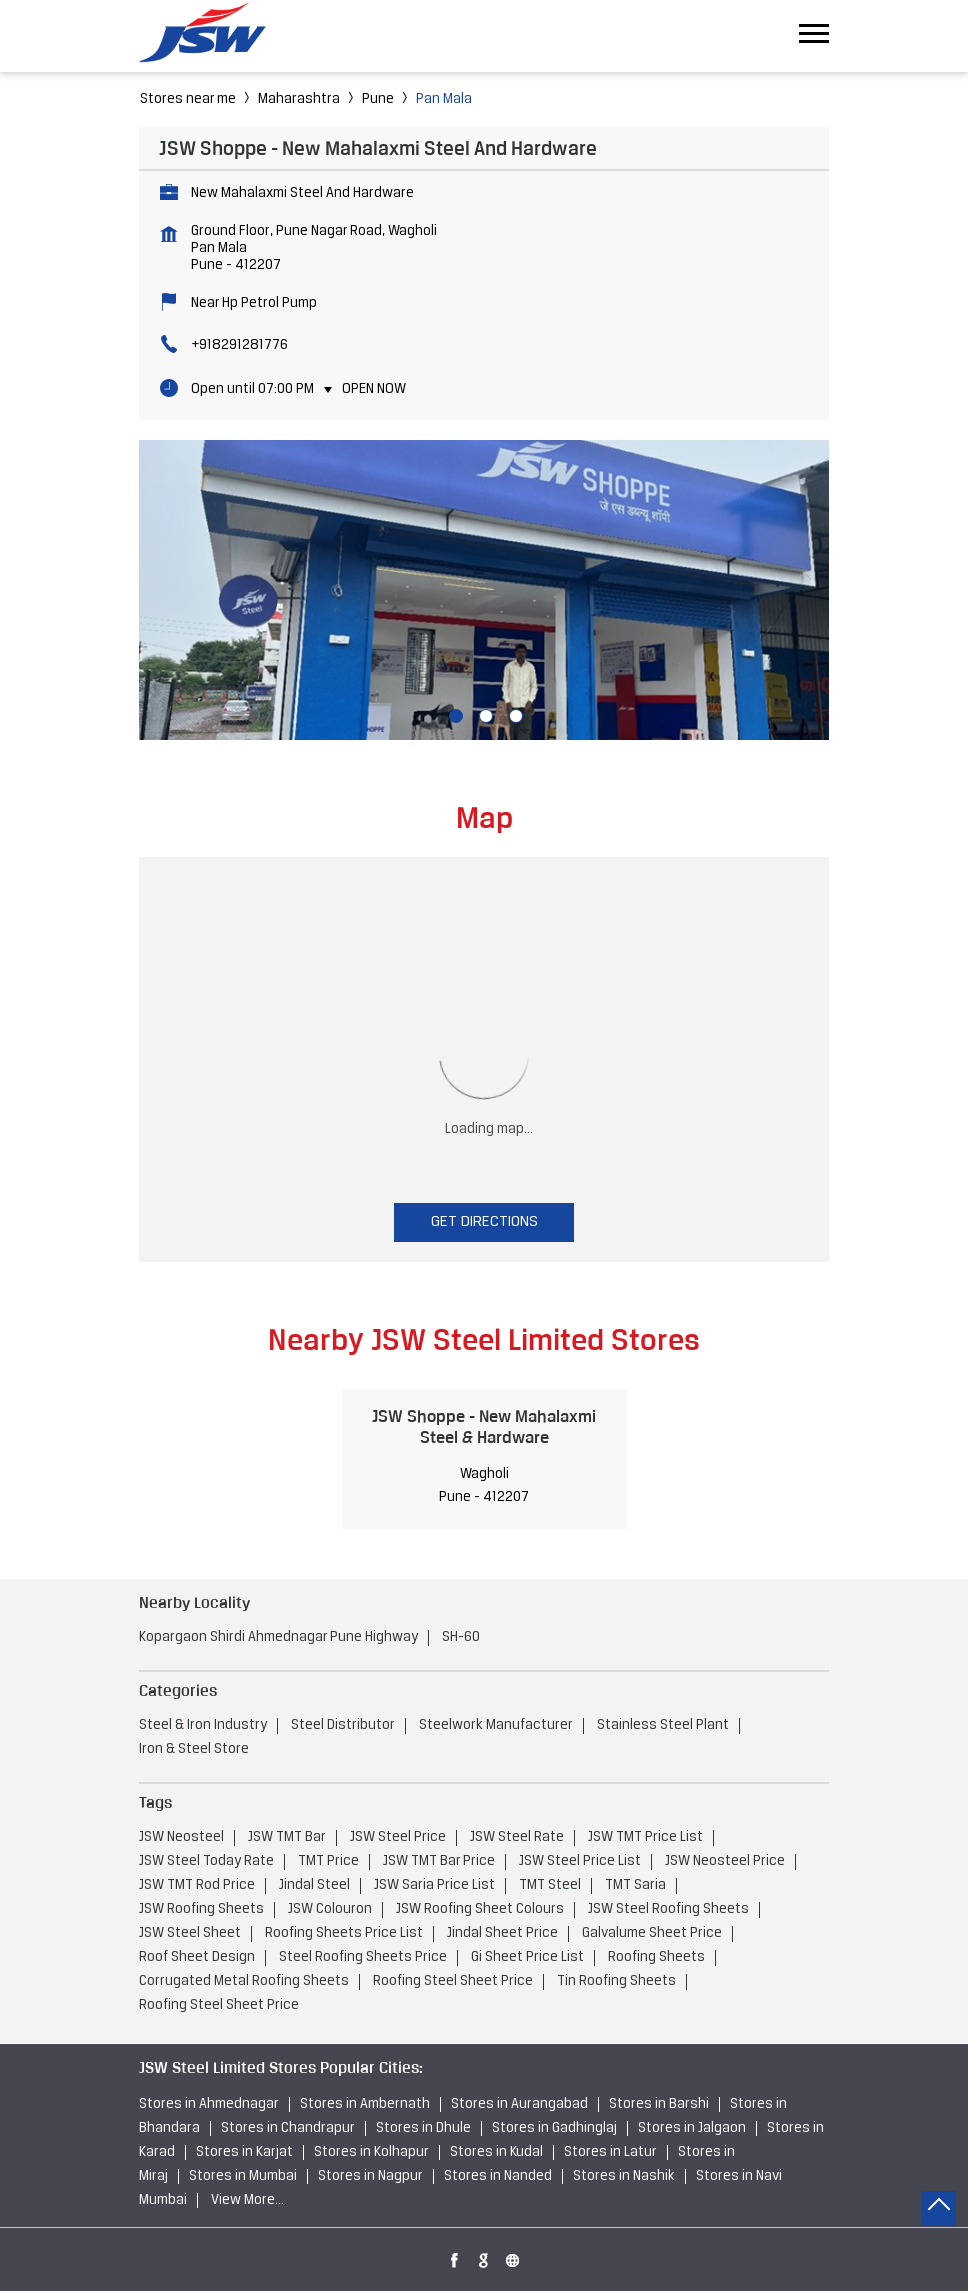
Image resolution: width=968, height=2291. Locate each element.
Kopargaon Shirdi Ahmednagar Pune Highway (278, 1637)
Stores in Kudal (496, 2152)
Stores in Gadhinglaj (554, 2128)
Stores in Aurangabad (519, 2104)
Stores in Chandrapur (288, 2128)
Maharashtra (299, 99)
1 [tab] (454, 714)
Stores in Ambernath (365, 2104)
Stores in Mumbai (243, 2176)
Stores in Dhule (423, 2128)
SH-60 (461, 1637)
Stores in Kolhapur (371, 2152)
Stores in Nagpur (370, 2176)
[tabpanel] (484, 590)
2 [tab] (484, 714)
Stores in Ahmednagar (209, 2104)
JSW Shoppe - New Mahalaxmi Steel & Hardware (484, 1426)
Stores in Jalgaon (692, 2128)
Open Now (374, 389)
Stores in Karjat (244, 2152)
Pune (378, 99)
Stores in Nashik (624, 2176)
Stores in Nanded (498, 2176)
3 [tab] (514, 714)
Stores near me (188, 99)
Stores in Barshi (659, 2104)
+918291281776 (239, 345)
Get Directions (484, 1222)
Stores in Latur (610, 2152)
